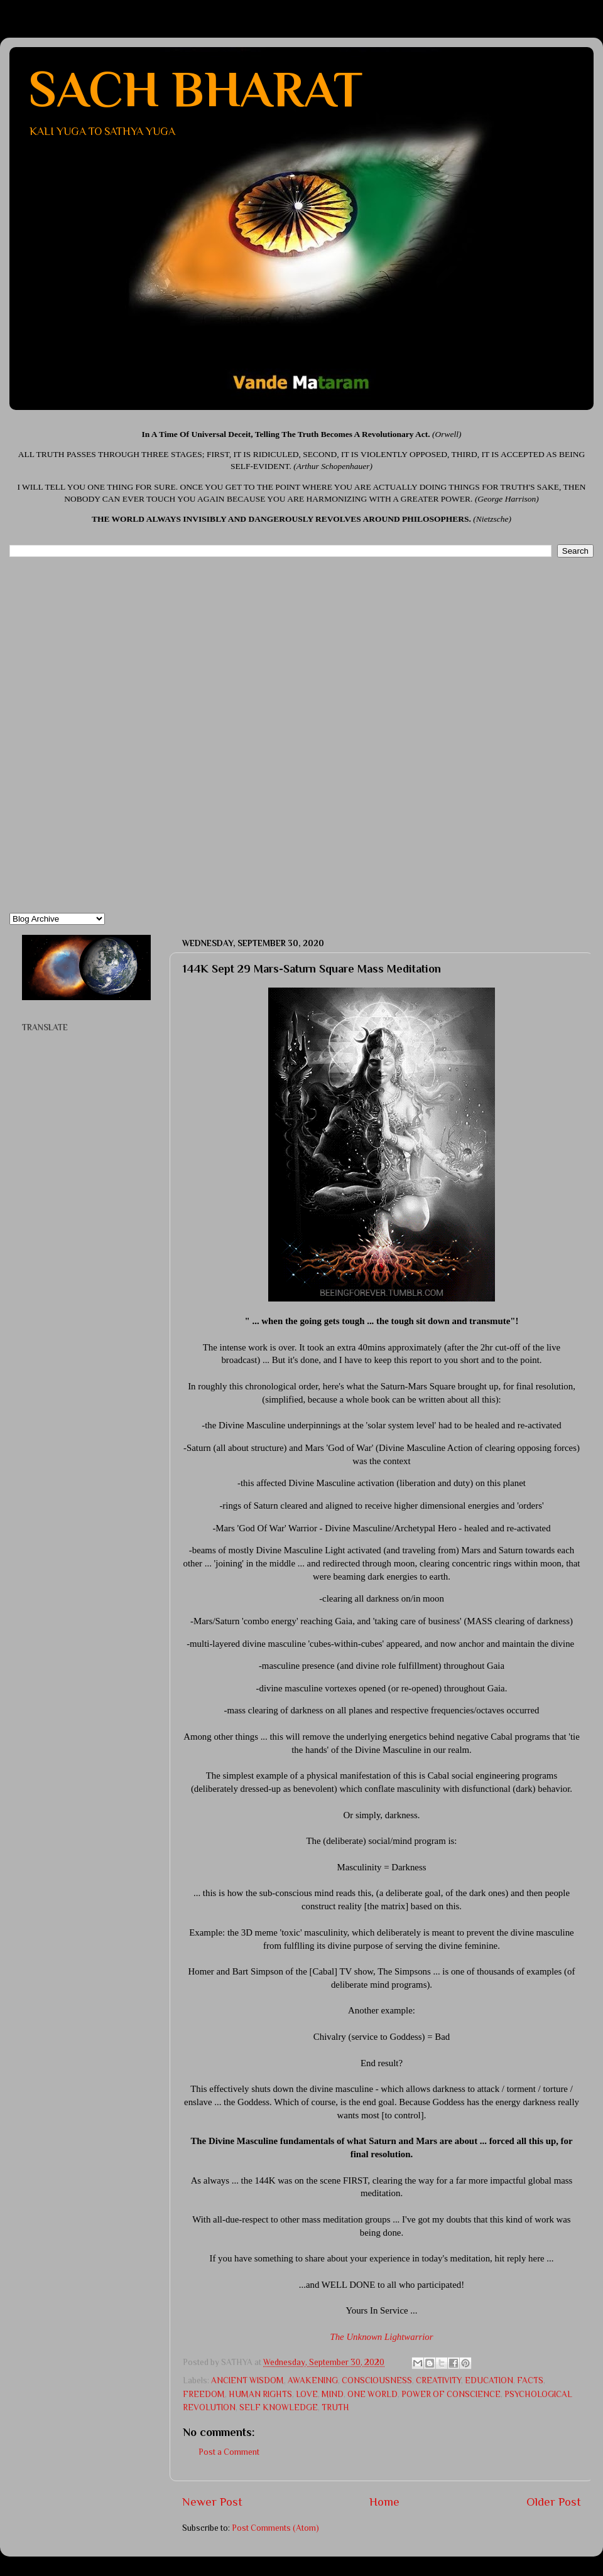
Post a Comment (228, 2452)
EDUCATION (489, 2380)
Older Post (553, 2501)
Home (384, 2501)
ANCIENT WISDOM (247, 2380)
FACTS (530, 2380)
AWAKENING (313, 2380)
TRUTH (335, 2407)
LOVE (307, 2394)
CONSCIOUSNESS (377, 2380)
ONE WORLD (372, 2394)
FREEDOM (204, 2394)
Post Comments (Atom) (275, 2528)
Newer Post (212, 2501)
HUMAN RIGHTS (260, 2394)
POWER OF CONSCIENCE (451, 2394)
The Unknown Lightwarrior (381, 2337)
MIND (333, 2394)
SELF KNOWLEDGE (278, 2407)
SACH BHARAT (195, 89)
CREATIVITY (438, 2380)
